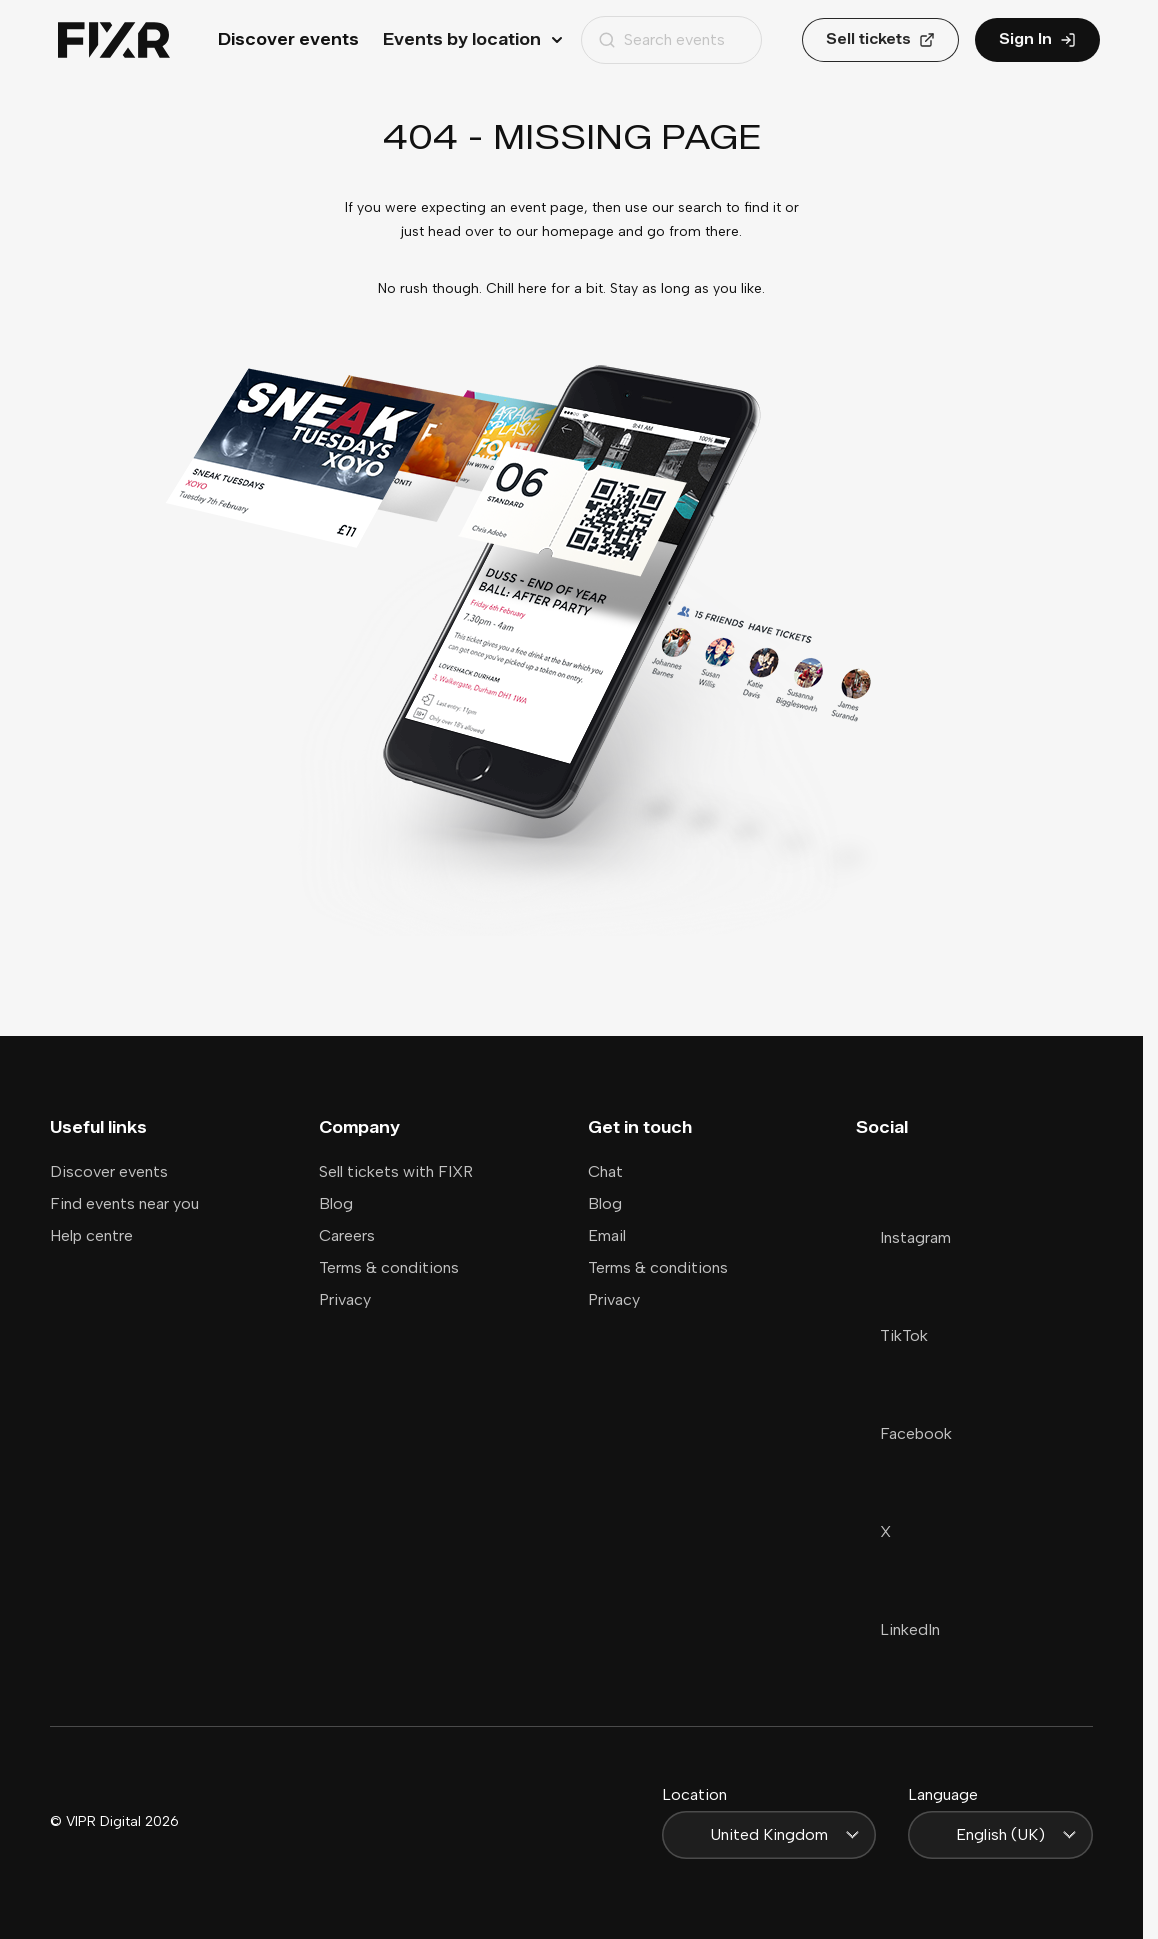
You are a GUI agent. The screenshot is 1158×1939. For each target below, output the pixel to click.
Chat (605, 1171)
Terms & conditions (389, 1267)
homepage (578, 231)
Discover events (288, 39)
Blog (336, 1203)
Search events (661, 39)
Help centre (91, 1235)
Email (607, 1235)
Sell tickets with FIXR (396, 1171)
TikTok (892, 1335)
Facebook (904, 1433)
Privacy (345, 1299)
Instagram (903, 1237)
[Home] (114, 40)
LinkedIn (898, 1629)
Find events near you (124, 1203)
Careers (347, 1235)
